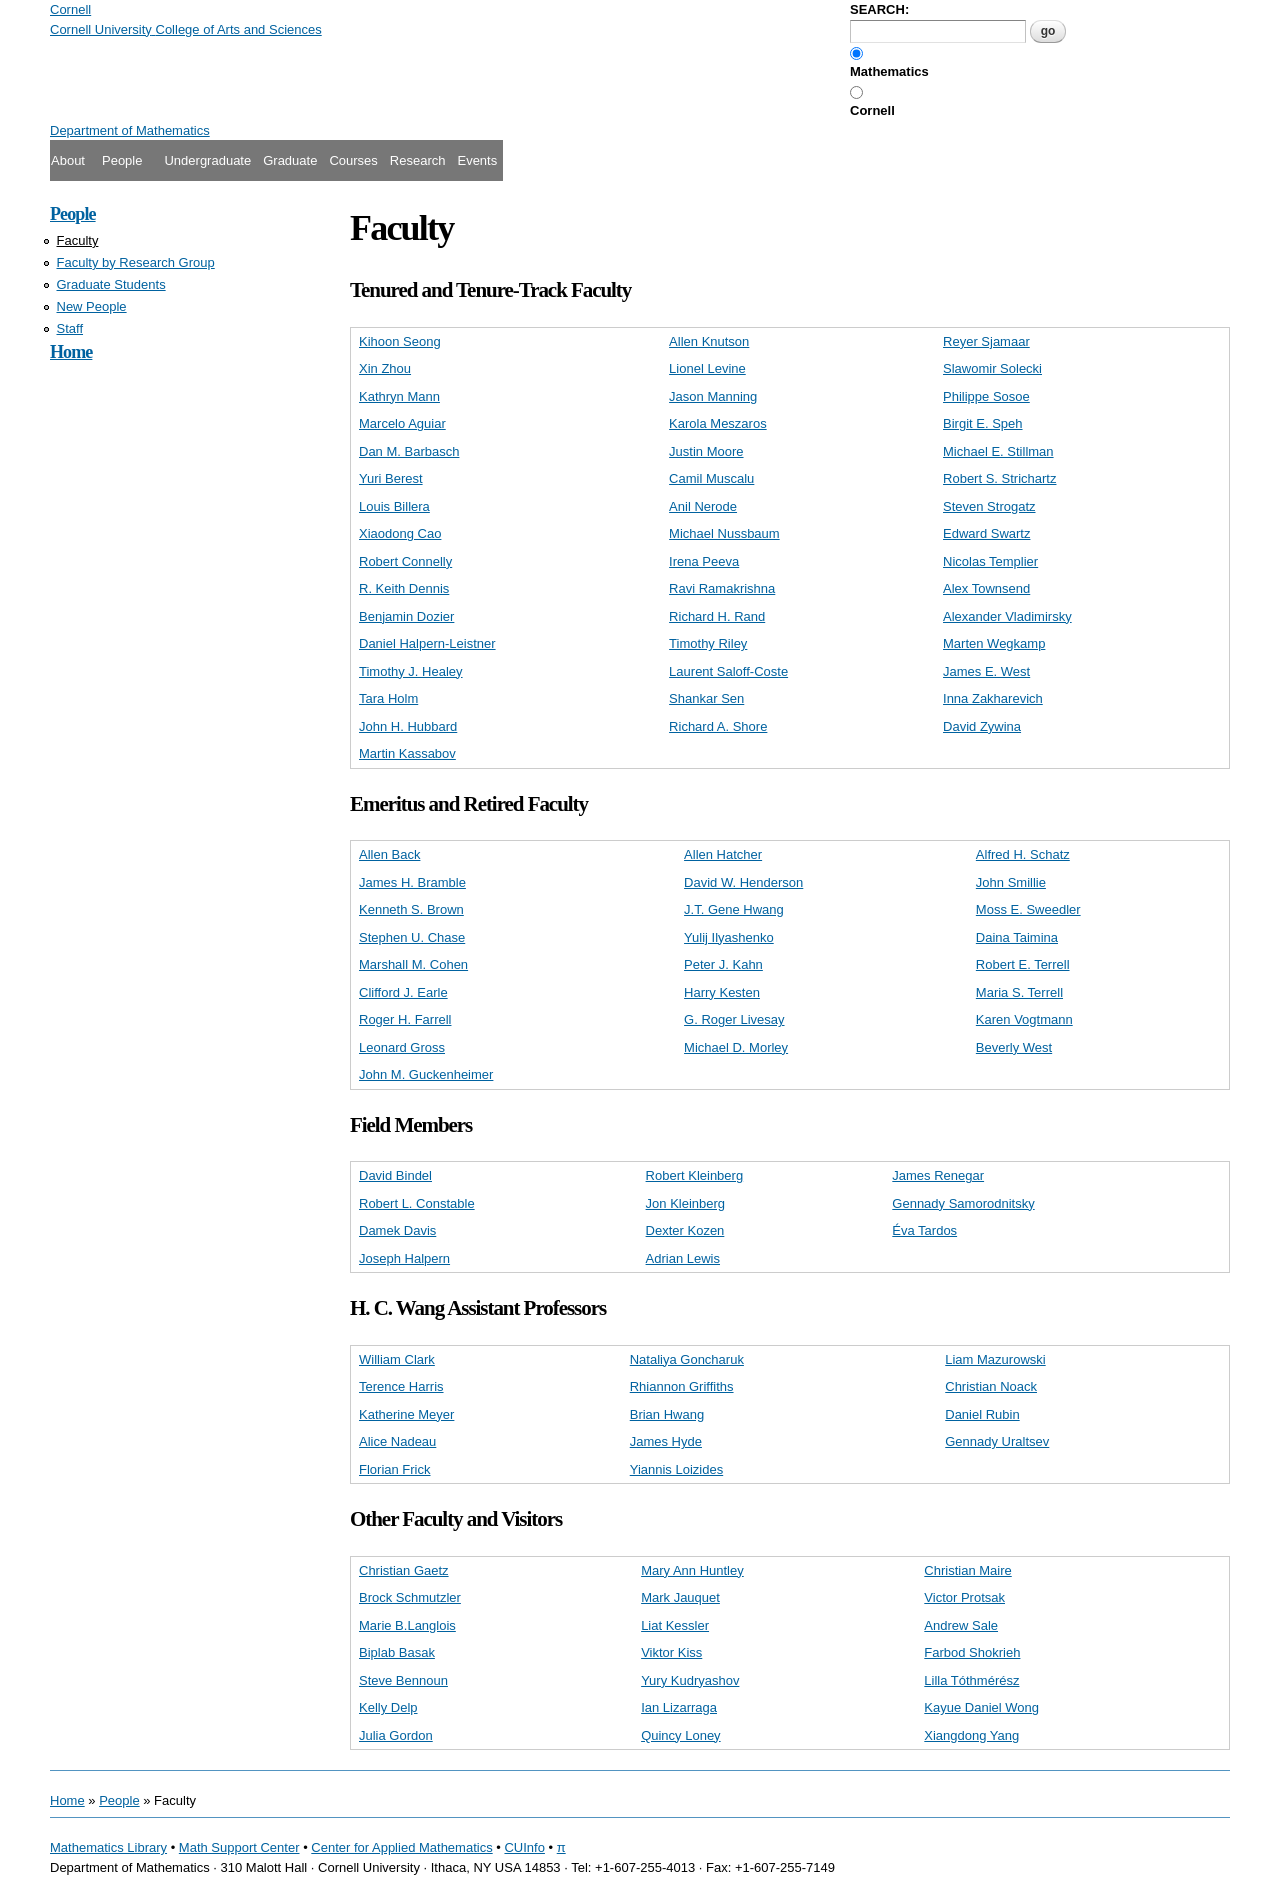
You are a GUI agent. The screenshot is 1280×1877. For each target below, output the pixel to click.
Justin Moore (706, 451)
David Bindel (395, 1175)
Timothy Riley (708, 643)
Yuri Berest (391, 478)
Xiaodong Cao (400, 533)
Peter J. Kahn (723, 964)
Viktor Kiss (671, 1652)
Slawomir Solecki (992, 368)
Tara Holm (388, 698)
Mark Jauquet (680, 1597)
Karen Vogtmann (1024, 1019)
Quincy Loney (681, 1735)
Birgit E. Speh (983, 423)
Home (71, 352)
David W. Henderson (743, 882)
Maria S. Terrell (1019, 992)
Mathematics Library (108, 1847)
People (122, 160)
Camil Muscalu (711, 478)
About (68, 160)
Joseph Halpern (404, 1258)
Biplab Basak (397, 1652)
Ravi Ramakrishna (722, 588)
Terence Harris (401, 1386)
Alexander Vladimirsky (1007, 616)
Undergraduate (207, 160)
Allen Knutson (709, 341)
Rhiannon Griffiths (682, 1386)
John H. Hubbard (408, 726)
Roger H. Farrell (405, 1019)
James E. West (986, 671)
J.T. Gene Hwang (734, 909)
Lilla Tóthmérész (971, 1680)
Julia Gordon (396, 1735)
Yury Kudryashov (690, 1680)
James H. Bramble (412, 882)
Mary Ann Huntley (692, 1570)
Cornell (872, 110)
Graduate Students (111, 284)
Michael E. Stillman (998, 451)
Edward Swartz (986, 533)
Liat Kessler (675, 1625)
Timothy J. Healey (411, 671)
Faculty (78, 240)
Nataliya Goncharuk (687, 1359)
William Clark (397, 1359)
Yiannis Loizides (676, 1469)
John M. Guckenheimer (426, 1074)
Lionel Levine (707, 368)
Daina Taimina (1017, 937)
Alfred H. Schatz (1023, 854)
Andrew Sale (961, 1625)
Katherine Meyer (406, 1414)
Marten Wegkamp (994, 643)
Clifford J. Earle (403, 992)
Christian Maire (967, 1570)
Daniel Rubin (982, 1414)
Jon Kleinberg (686, 1203)
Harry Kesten (722, 992)
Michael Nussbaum (724, 533)
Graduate (290, 160)
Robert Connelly (405, 561)
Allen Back (389, 854)
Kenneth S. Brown (411, 909)
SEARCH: (879, 9)
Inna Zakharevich (993, 698)
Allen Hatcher (723, 854)
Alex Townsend (986, 588)
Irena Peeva (704, 561)
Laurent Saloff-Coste (728, 671)
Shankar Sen (706, 698)
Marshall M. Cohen (413, 964)
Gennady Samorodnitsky (963, 1203)
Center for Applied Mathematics (401, 1847)
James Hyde (666, 1441)
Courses (353, 160)
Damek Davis (397, 1230)
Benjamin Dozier (406, 616)
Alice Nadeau (397, 1441)
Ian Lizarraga (679, 1707)
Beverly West (1014, 1047)
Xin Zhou (385, 368)
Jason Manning (713, 396)
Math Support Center (239, 1847)
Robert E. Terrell (1023, 964)
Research (418, 160)
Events (477, 160)
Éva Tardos (924, 1230)
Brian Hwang (667, 1414)
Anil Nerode (703, 506)
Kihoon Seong (400, 341)
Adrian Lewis (683, 1258)
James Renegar (938, 1175)
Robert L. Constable (417, 1203)
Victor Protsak (964, 1597)
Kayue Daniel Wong (981, 1707)
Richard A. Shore (718, 726)
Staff (70, 328)
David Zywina (982, 726)
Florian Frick (395, 1469)
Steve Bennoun (403, 1680)
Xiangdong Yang (971, 1735)
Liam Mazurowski (995, 1359)
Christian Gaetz (404, 1570)
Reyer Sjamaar (986, 341)
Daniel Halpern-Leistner (427, 643)
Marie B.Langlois (407, 1625)
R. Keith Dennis (404, 588)
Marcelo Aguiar (402, 423)
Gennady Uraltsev (997, 1441)
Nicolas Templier (990, 561)
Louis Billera (394, 506)
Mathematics (889, 71)
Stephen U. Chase (412, 937)
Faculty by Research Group (136, 262)
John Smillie (1011, 882)
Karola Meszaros (718, 423)
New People (92, 306)
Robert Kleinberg (695, 1175)
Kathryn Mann (399, 396)
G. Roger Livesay (734, 1019)
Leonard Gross (402, 1047)
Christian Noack (991, 1386)
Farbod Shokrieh (972, 1652)
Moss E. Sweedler (1028, 909)
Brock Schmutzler (410, 1597)
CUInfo (524, 1847)
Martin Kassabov (407, 753)
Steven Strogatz (989, 506)
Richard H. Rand (717, 616)
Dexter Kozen (685, 1230)
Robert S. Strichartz (999, 478)
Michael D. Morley (736, 1047)
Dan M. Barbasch (409, 451)
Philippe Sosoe (986, 396)
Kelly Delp (388, 1707)
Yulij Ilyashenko (729, 937)
